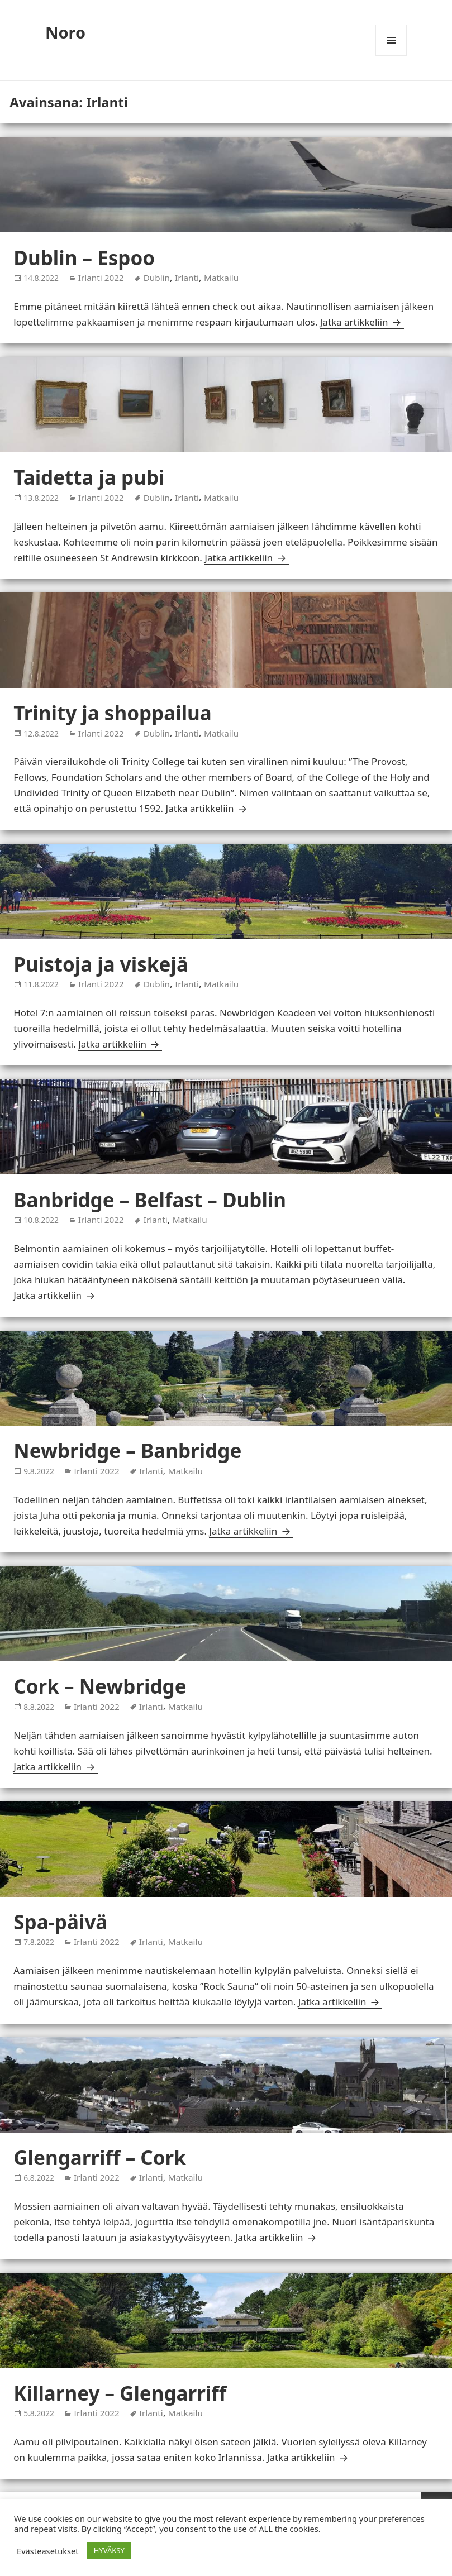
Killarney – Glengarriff (119, 2393)
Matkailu (221, 277)
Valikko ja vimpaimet (391, 55)
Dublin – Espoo (84, 258)
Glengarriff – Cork (99, 2157)
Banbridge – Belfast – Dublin (149, 1200)
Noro (65, 32)
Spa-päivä (60, 1922)
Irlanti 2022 (101, 277)
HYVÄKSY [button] (109, 2550)
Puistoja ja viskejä (100, 964)
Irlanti (187, 277)
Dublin (157, 277)
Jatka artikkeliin (362, 322)
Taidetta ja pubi (88, 477)
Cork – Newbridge (99, 1686)
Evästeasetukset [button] (48, 2551)
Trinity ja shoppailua (112, 713)
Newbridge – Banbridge (127, 1450)
